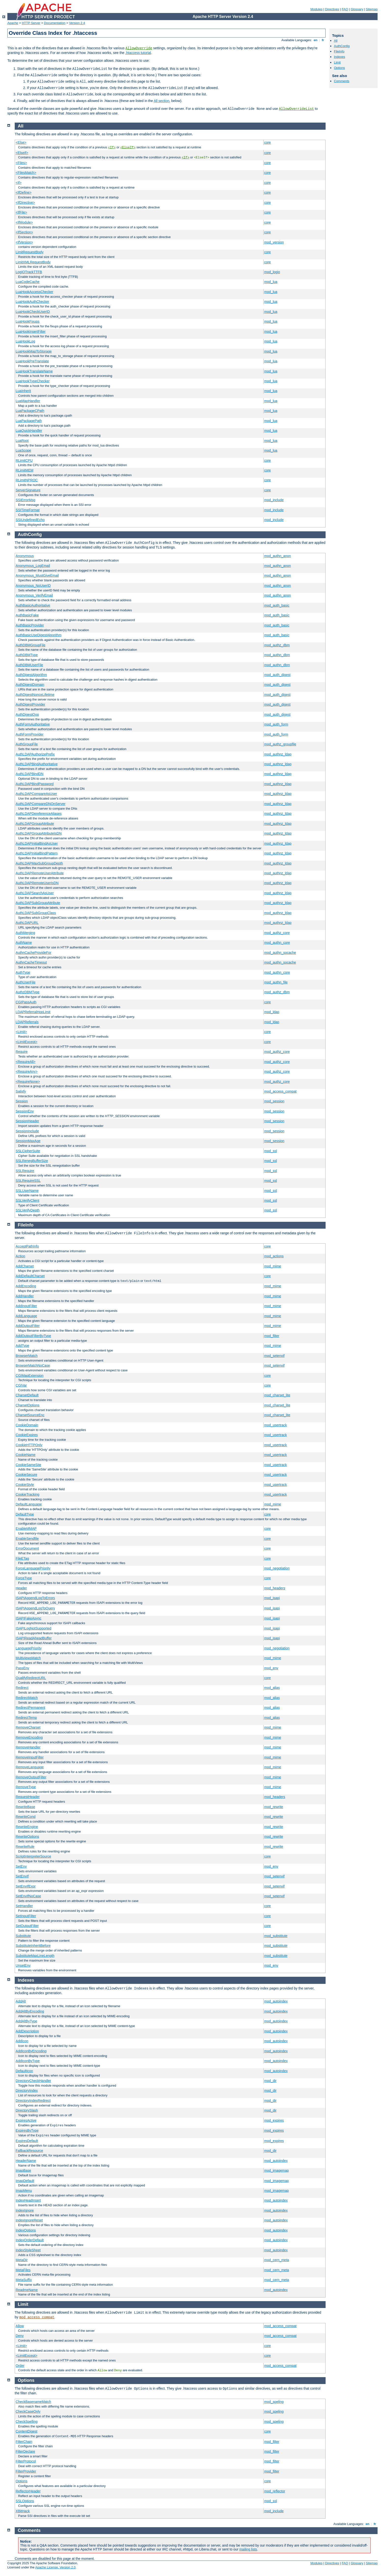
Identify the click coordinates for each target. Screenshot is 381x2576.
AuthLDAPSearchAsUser (35, 893)
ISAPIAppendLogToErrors (35, 1598)
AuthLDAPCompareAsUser (36, 794)
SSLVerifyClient (27, 1200)
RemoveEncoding (29, 1737)
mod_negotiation (277, 1568)
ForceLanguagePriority (33, 1568)
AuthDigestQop (27, 714)
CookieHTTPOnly (29, 1445)
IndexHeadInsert (28, 2200)
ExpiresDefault (27, 2141)
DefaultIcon (24, 2071)
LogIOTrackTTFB (29, 272)
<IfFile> (21, 212)
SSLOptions (25, 2501)
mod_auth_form (276, 724)
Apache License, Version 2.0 (55, 2567)
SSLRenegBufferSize (32, 1161)
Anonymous (25, 556)
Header (21, 1588)
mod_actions (273, 1256)
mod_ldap (271, 1012)
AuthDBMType (27, 655)
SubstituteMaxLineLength (35, 1956)
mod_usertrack (275, 1425)
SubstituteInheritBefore (33, 1946)
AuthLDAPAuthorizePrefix (35, 754)
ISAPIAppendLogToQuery (35, 1608)
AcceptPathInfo (27, 1246)
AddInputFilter (26, 1306)
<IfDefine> (24, 192)
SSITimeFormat (28, 510)
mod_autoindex (276, 2001)
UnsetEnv (23, 1965)
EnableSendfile (27, 1539)
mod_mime (272, 1266)
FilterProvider (26, 2471)
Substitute (23, 1936)
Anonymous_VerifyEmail (34, 595)
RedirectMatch (27, 1698)
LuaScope (23, 450)
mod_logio (272, 272)
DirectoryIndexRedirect (33, 2101)
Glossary (357, 9)
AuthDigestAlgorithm (31, 675)
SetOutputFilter (27, 1926)
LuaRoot (22, 441)
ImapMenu (24, 2191)
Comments (341, 81)
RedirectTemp (26, 1718)
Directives (332, 9)
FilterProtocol (26, 2461)
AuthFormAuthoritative (33, 724)
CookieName (26, 1455)
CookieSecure (26, 1475)
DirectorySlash (27, 2110)
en (315, 40)
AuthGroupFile (27, 744)
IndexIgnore (25, 2210)
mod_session (274, 1101)
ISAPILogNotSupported (33, 1628)
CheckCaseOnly (28, 2411)
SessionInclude (27, 1131)
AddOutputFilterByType (33, 1336)
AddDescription (27, 2031)
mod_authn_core (277, 942)
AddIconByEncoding (31, 2051)
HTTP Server (31, 23)
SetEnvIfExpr (26, 1886)
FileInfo (339, 51)
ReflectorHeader (28, 2491)
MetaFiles (23, 2270)
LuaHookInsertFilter (31, 331)
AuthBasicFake (27, 615)
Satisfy (21, 1091)
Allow (20, 2326)
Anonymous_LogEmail (33, 566)
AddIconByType (28, 2061)
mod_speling (273, 2402)
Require (22, 1052)
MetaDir (22, 2260)
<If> (111, 147)
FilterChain (24, 2442)
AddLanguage (26, 1316)
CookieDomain (27, 1425)
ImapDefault (25, 2181)
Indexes (339, 57)
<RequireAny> (27, 1071)
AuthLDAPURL (27, 923)
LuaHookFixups (27, 321)
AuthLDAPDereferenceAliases (39, 814)
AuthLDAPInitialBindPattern (37, 853)
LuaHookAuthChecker (32, 302)
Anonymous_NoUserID (33, 585)
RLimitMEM (24, 470)
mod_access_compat (280, 1091)
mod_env (271, 1668)
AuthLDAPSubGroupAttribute (38, 903)
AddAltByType (26, 2021)
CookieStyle (25, 1485)
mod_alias (272, 1688)
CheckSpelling (27, 2421)
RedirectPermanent (30, 1707)
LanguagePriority (29, 1648)
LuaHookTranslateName (34, 371)
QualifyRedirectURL (31, 1678)
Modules (316, 9)
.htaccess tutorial (138, 53)
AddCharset (25, 1266)
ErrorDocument (27, 1548)
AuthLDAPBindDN (30, 774)
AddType (22, 1346)
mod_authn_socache (280, 953)
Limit (337, 62)
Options (339, 68)
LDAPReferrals (27, 1022)
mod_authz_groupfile (280, 744)
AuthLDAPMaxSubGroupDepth (39, 863)
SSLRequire (25, 1171)
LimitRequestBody (30, 252)
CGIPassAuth (26, 1002)
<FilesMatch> (26, 173)
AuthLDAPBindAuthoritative (37, 764)
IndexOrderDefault (30, 2240)
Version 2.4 (77, 23)
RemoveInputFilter (30, 1757)
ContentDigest (27, 2431)
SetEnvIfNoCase (28, 1896)
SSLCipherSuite (28, 1151)
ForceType (24, 1578)
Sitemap (372, 9)
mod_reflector (274, 2491)
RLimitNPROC (27, 480)
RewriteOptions (27, 1836)
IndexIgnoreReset (29, 2220)
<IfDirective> (25, 202)
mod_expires (274, 2120)
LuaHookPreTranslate (32, 361)
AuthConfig (342, 46)
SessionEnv (25, 1111)
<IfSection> (24, 232)
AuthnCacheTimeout (31, 962)
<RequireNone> (28, 1082)
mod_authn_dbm (277, 655)
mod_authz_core (277, 933)
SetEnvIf (22, 1876)
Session (22, 1101)
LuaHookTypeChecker (33, 381)
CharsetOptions (27, 1405)
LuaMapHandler (28, 401)
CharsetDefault (27, 1395)
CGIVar (21, 1385)
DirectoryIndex (27, 2090)
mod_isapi (272, 1598)
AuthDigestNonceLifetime (35, 695)
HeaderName (26, 2161)
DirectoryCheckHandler (33, 2081)
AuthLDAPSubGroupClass (36, 913)
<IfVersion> (24, 242)
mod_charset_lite (277, 1395)
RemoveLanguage (30, 1767)
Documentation (54, 23)
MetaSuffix (24, 2280)
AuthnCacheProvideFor (33, 953)
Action (20, 1256)
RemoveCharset (28, 1727)
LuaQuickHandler (29, 431)
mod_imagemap (276, 2170)
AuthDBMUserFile (29, 665)
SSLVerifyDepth (28, 1210)
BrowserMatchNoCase (33, 1365)
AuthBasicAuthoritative (33, 605)
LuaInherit (23, 391)
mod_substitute (275, 1936)
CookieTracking (27, 1494)
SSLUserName (27, 1191)
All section (161, 101)
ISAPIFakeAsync (28, 1618)
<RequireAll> (26, 1062)
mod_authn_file (276, 982)
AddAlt (21, 2001)
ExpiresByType (27, 2130)
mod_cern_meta (276, 2260)
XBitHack (23, 2511)
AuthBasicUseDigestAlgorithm (39, 635)
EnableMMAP (26, 1528)
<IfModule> (24, 222)
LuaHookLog (25, 341)
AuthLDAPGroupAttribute (35, 824)
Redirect (22, 1688)
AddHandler (25, 1296)
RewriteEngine (27, 1827)
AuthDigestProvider (30, 704)
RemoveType (26, 1787)
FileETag (22, 1558)
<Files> (21, 163)
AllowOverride (139, 48)
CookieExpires (27, 1435)
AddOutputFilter (28, 1326)
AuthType (23, 972)
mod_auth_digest (277, 675)
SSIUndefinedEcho (30, 520)
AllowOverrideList (296, 109)
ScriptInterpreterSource (33, 1856)
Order (20, 2366)
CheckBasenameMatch (33, 2402)
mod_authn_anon (277, 556)
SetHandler (24, 1906)
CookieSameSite (28, 1465)
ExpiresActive (26, 2120)
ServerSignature (28, 490)
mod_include (273, 500)
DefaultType (25, 1514)
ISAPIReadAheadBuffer (34, 1638)
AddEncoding (26, 1286)
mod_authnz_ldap (277, 754)
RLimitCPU (24, 460)
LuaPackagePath (29, 421)
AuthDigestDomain (30, 685)
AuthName (24, 942)
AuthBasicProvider (30, 625)
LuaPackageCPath (30, 411)
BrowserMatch (27, 1356)
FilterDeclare (25, 2451)
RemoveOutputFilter (31, 1777)
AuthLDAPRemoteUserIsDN (37, 883)
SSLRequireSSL (28, 1181)
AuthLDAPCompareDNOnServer (40, 804)
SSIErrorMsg (25, 500)
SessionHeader (27, 1121)
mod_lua (270, 282)
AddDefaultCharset (30, 1276)
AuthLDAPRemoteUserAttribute (40, 873)
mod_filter (271, 1336)
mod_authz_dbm (277, 645)
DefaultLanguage (29, 1504)
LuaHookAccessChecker (34, 292)
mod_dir (270, 2081)
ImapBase (23, 2170)
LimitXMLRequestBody (33, 262)
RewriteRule (25, 1847)
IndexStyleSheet (28, 2250)
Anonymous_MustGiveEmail (37, 575)
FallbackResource (29, 2151)
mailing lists (248, 2549)
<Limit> (21, 1032)
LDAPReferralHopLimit (33, 1012)
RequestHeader (28, 1797)
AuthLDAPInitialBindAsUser (37, 843)
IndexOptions (26, 2230)
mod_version (274, 242)
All (335, 40)
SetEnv (21, 1866)
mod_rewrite (273, 1807)
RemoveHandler (28, 1747)
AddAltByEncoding (30, 2011)
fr (323, 40)
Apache (12, 23)
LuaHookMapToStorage (34, 351)
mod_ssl (270, 1151)
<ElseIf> (127, 147)
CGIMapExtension (30, 1375)
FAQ (345, 9)
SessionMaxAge (28, 1141)
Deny (20, 2336)
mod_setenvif (274, 1356)
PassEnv (22, 1668)
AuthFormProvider (30, 734)
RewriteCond (26, 1817)
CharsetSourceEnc (30, 1415)
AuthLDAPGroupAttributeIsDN (39, 833)
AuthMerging (25, 933)
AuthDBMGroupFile (30, 645)
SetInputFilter (26, 1916)
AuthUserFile (26, 982)
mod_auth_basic (276, 605)
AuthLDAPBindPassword (35, 784)
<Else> (21, 142)
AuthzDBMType (27, 992)
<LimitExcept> (27, 1042)
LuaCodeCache (27, 282)
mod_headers (274, 1588)
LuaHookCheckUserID (33, 312)
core (267, 142)
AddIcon (22, 2041)
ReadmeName (27, 2290)
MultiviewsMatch (28, 1658)
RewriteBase (25, 1807)
